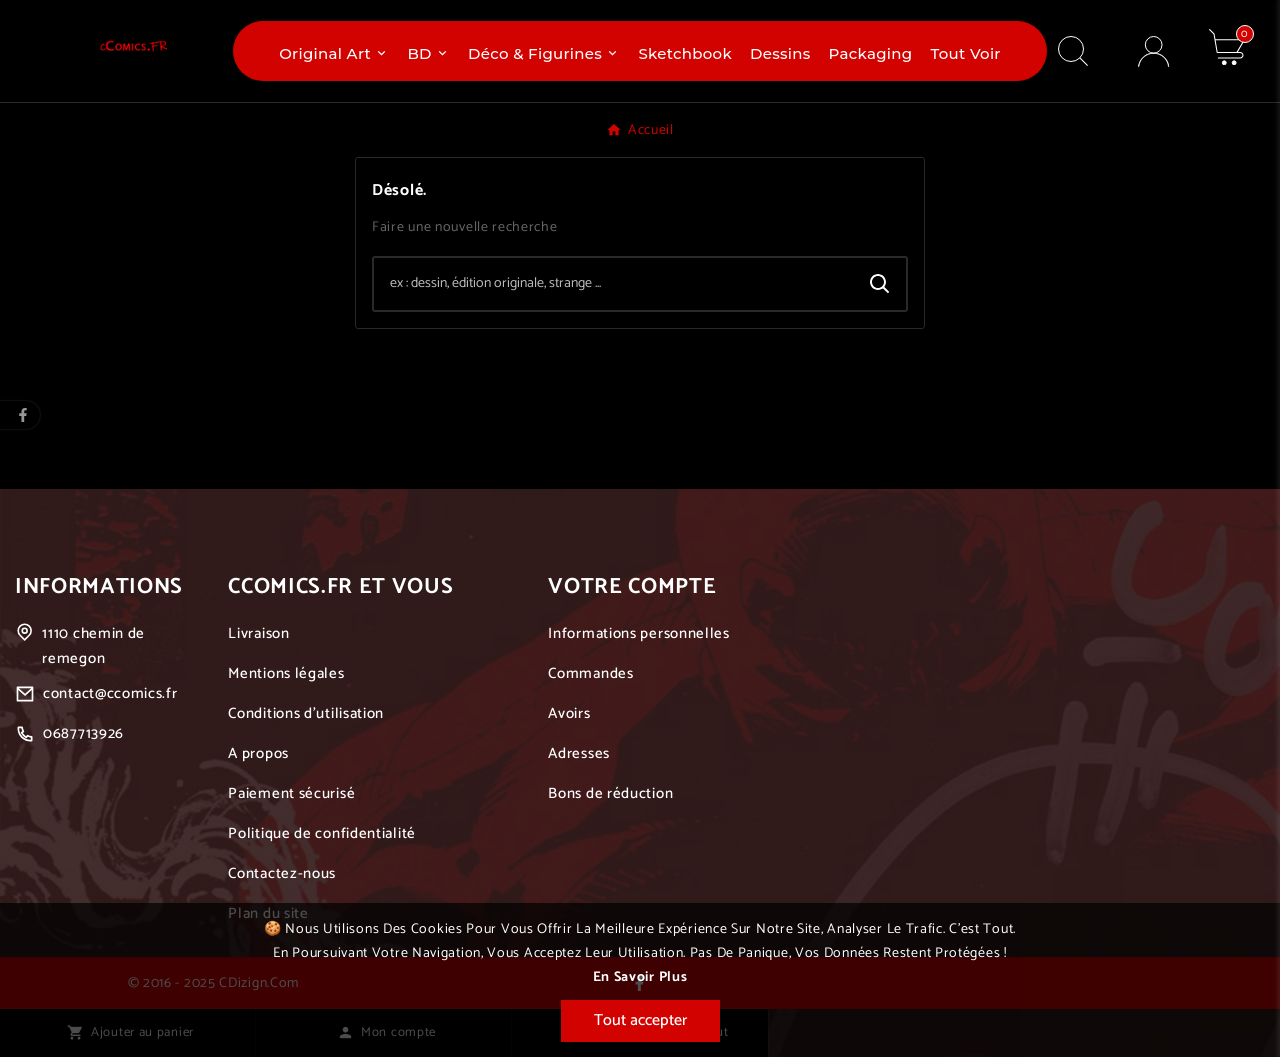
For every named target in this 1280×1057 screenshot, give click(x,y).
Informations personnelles (639, 633)
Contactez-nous (282, 873)
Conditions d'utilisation (306, 713)
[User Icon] (1153, 51)
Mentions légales (286, 673)
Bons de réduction (610, 793)
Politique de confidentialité (322, 833)
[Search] (880, 284)
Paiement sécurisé (291, 793)
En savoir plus (640, 977)
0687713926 (83, 733)
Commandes (590, 673)
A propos (258, 753)
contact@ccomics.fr (110, 693)
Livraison (258, 633)
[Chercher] (614, 284)
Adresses (579, 753)
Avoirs (569, 713)
